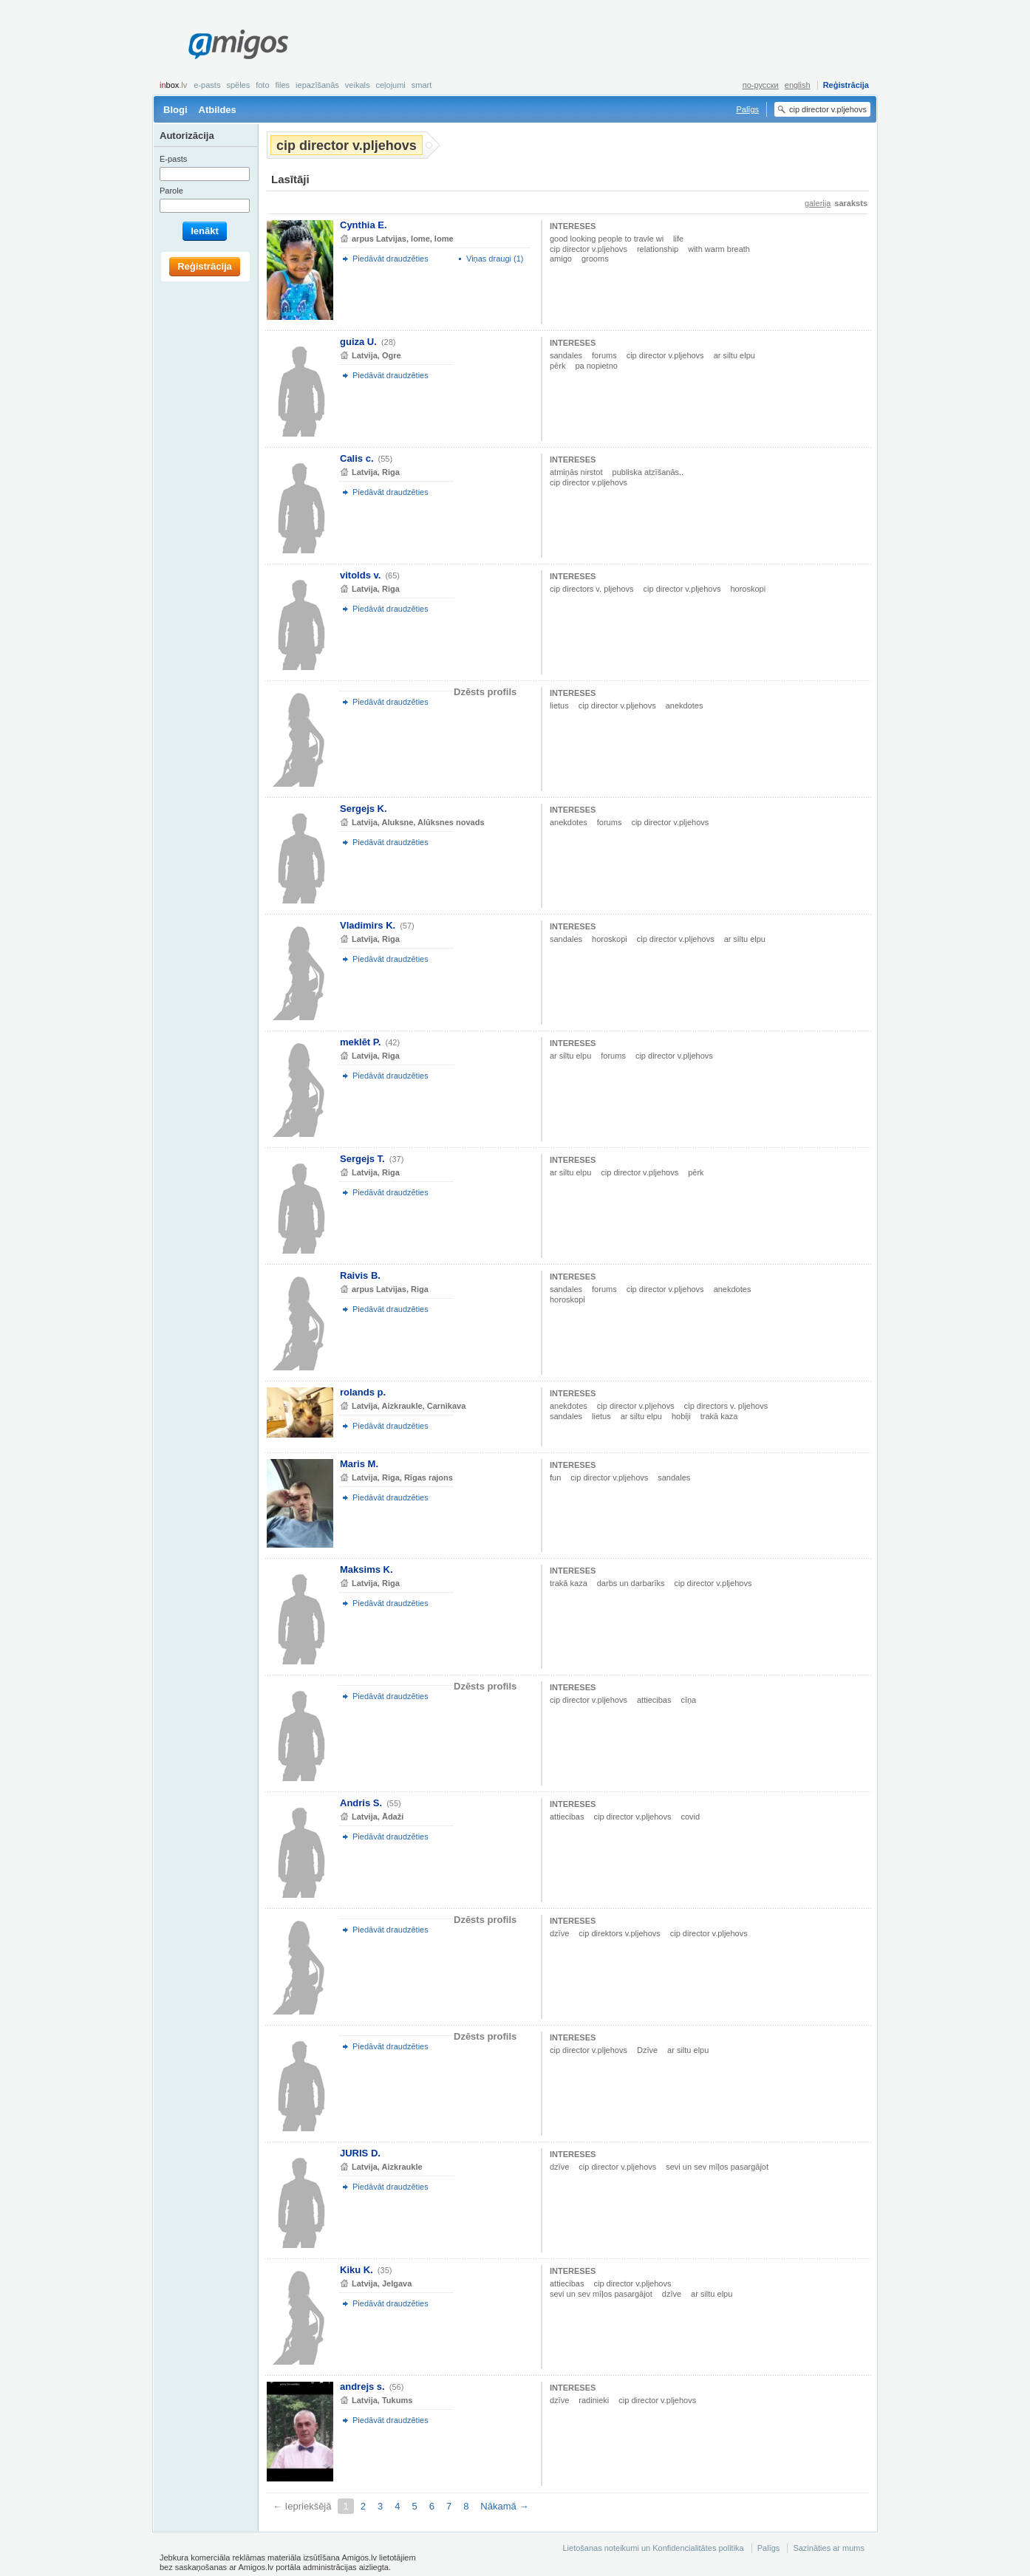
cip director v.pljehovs (588, 249)
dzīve (559, 1933)
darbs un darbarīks (631, 1583)
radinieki (594, 2400)
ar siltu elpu (734, 355)
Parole (171, 190)
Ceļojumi (390, 85)
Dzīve (647, 2050)
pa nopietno (596, 365)
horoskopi (747, 588)
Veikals (357, 85)
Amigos (238, 44)
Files (283, 85)
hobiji (681, 1416)
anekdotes (684, 705)
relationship (657, 249)
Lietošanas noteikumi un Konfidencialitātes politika (652, 2547)
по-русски (761, 85)
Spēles (238, 85)
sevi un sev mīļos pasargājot (717, 2166)
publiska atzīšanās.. (648, 472)
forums (604, 355)
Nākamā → (504, 2506)
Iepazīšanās (317, 85)
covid (690, 1816)
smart (422, 85)
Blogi (175, 109)
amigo (561, 258)
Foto (262, 85)
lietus (559, 705)
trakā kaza (719, 1416)
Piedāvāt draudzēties (390, 258)
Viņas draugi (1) (494, 258)
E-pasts (207, 85)
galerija (818, 203)
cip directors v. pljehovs (592, 588)
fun (555, 1477)
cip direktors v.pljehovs (619, 1933)
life (678, 238)
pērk (557, 365)
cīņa (688, 1699)
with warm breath (719, 249)
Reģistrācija (846, 85)
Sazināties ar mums (828, 2547)
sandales (566, 355)
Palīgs (747, 109)
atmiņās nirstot (576, 472)
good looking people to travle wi (607, 238)
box (173, 85)
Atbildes (217, 109)
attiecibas (654, 1699)
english (798, 85)
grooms (595, 258)
